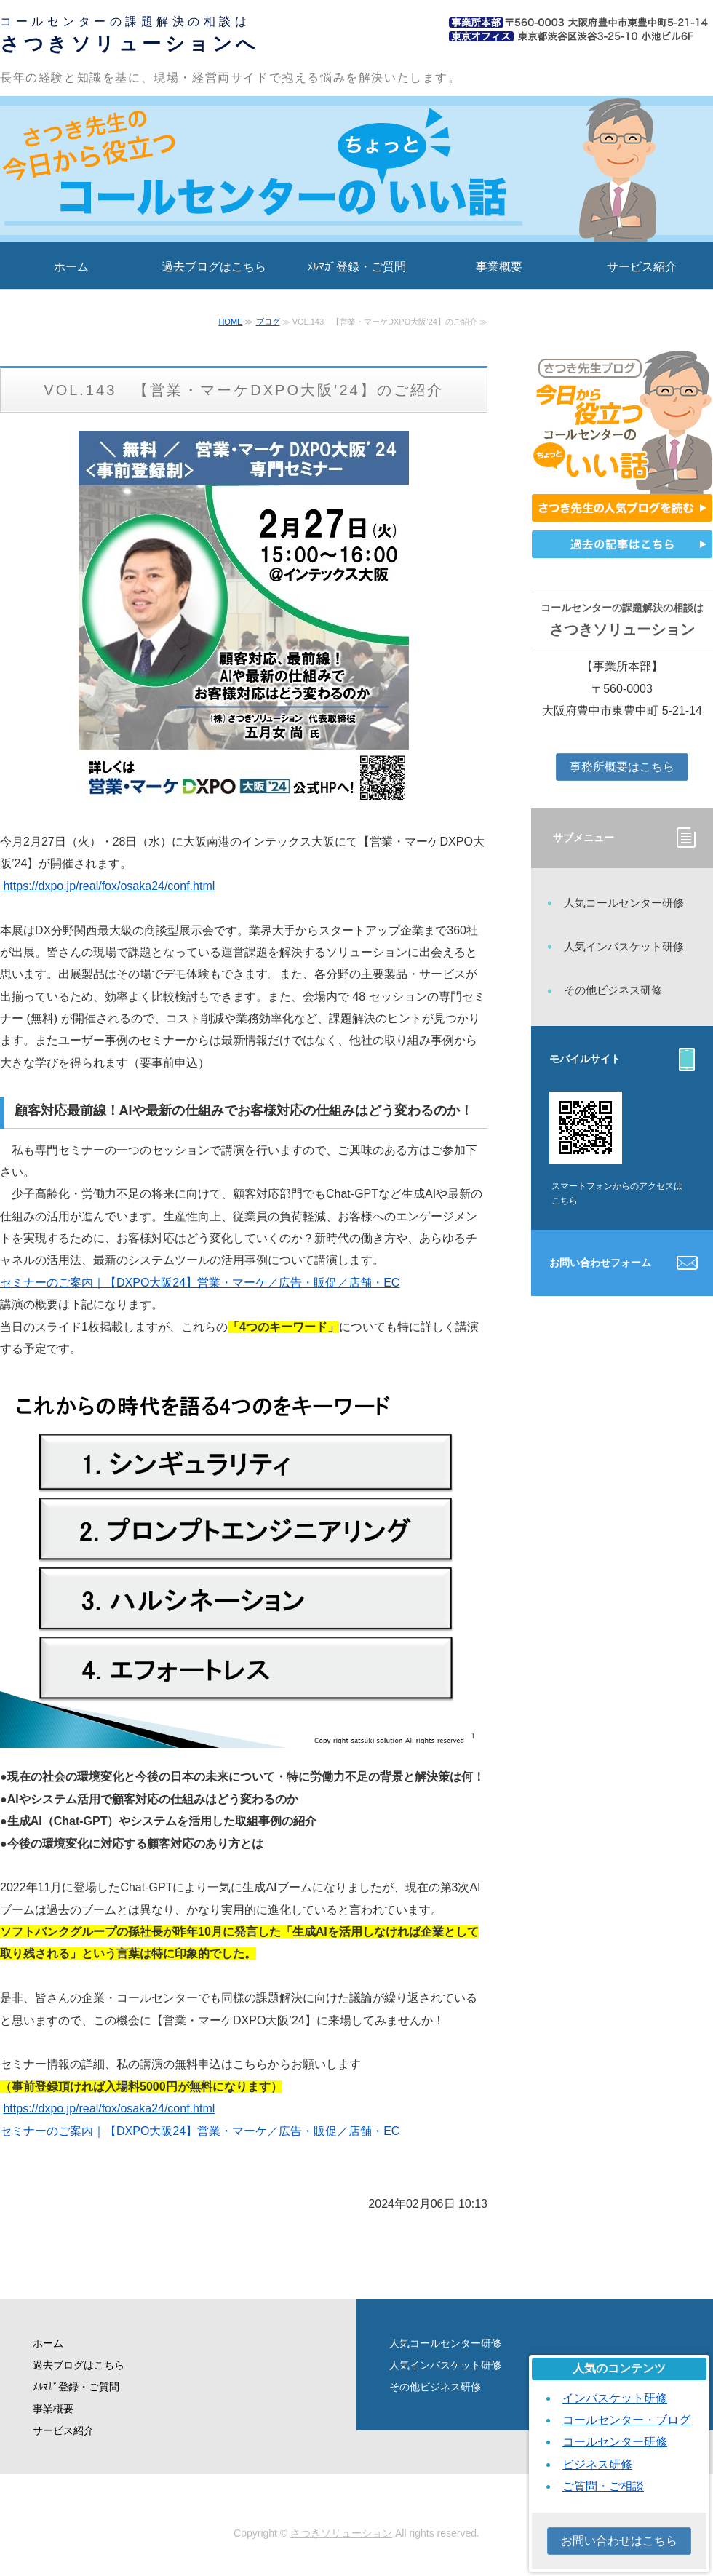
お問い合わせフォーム (600, 1262)
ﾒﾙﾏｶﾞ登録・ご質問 (356, 267)
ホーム (71, 267)
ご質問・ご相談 (603, 2486)
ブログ (268, 321)
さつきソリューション (341, 2533)
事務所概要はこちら (622, 766)
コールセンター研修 (614, 2442)
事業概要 (499, 267)
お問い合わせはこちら (619, 2541)
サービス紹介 (642, 267)
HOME (230, 321)
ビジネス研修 (597, 2464)
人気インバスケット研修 (624, 946)
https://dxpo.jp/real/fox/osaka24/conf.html (109, 886)
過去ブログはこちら (214, 267)
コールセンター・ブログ (626, 2420)
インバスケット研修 (614, 2398)
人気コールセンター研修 (624, 903)
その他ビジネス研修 (613, 990)
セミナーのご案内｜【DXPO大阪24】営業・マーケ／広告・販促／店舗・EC (199, 1282)
